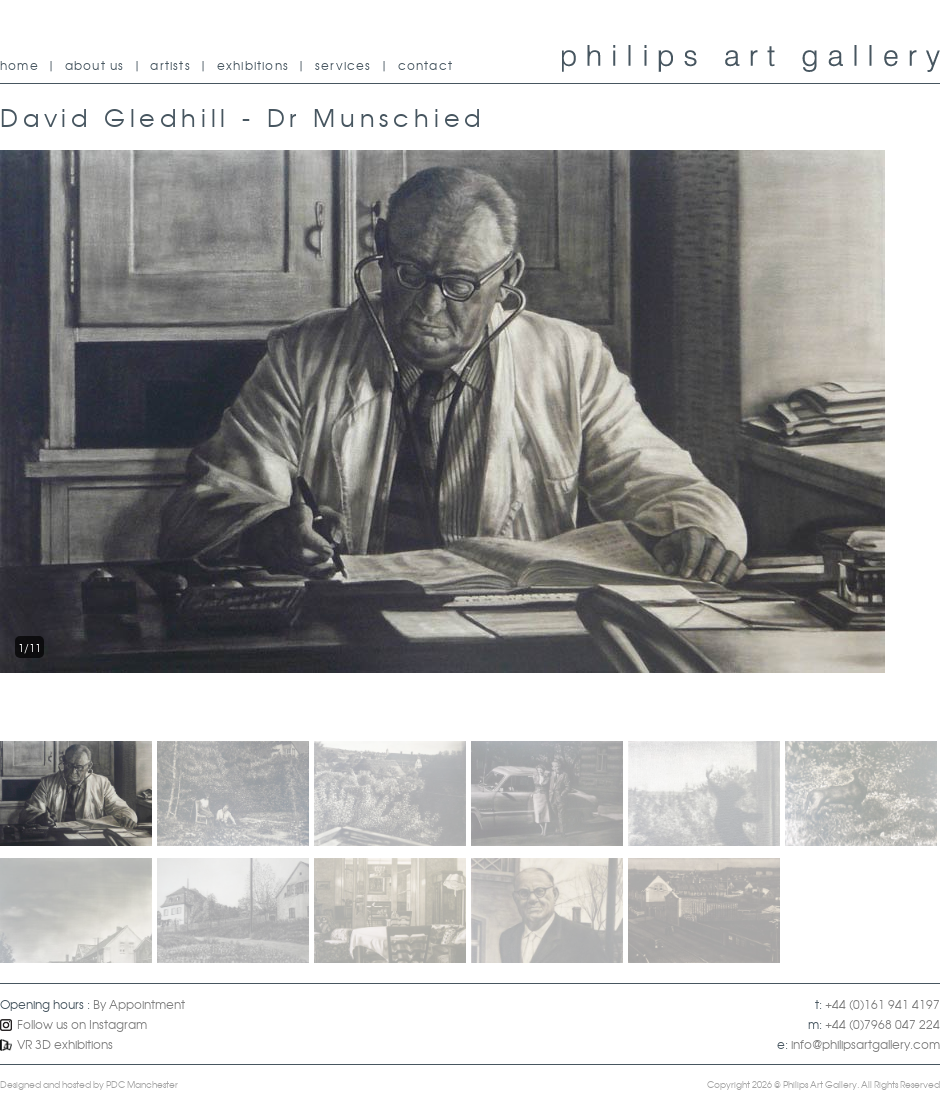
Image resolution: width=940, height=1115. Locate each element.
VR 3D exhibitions (56, 1044)
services (343, 65)
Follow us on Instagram (73, 1024)
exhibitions (253, 65)
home (19, 65)
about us (95, 65)
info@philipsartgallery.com (865, 1044)
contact (425, 65)
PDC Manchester (142, 1084)
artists (170, 65)
